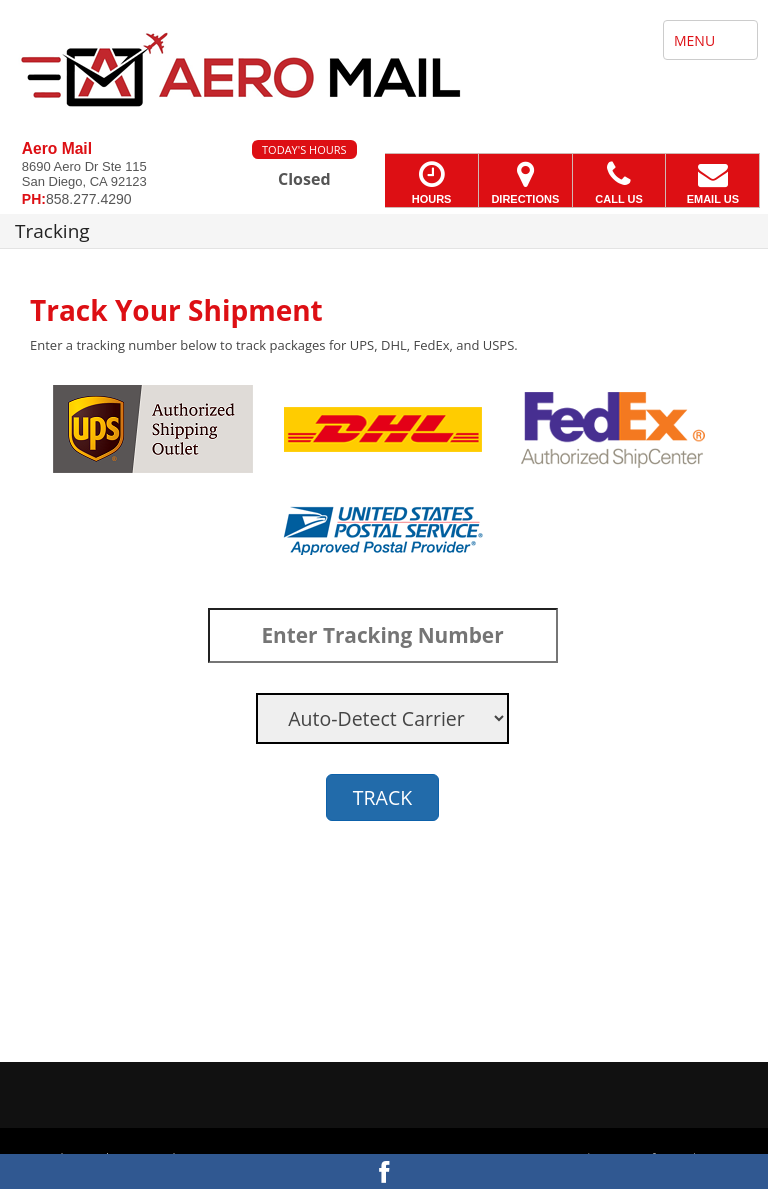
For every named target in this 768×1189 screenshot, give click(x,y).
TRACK (382, 797)
